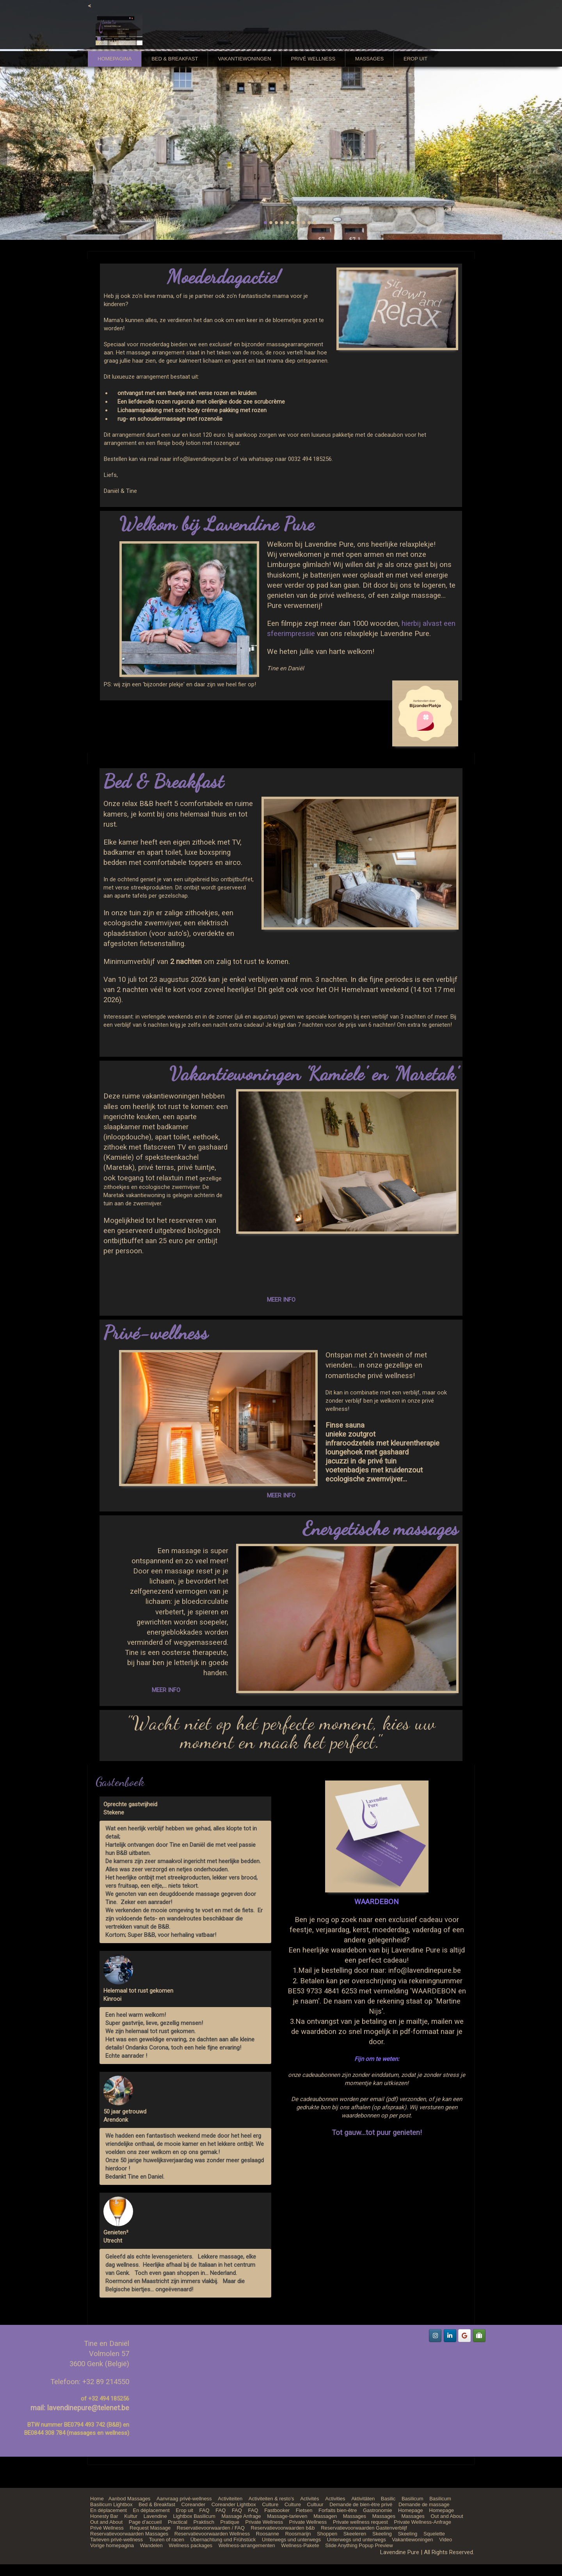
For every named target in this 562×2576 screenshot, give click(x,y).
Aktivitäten (363, 2499)
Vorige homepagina (112, 2545)
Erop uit (415, 59)
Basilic (388, 2499)
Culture (270, 2504)
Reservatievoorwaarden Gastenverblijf (364, 2528)
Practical (177, 2522)
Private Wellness (264, 2522)
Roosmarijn (298, 2534)
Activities (335, 2499)
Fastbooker (277, 2510)
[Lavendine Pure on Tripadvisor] (479, 2335)
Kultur (130, 2516)
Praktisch (203, 2522)
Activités (309, 2499)
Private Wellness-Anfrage (422, 2522)
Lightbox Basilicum (194, 2516)
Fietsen (304, 2510)
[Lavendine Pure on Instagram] (435, 2335)
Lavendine (155, 2516)
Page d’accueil (145, 2522)
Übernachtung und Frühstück (223, 2539)
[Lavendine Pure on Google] (464, 2335)
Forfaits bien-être (337, 2510)
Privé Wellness (313, 59)
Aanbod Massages (129, 2499)
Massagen (325, 2516)
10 (314, 222)
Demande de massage (424, 2504)
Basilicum (412, 2499)
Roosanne (267, 2534)
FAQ (204, 2510)
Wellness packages (190, 2545)
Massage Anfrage (241, 2516)
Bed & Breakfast (174, 59)
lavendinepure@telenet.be (88, 2408)
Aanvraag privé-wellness (184, 2499)
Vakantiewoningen (244, 59)
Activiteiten (230, 2499)
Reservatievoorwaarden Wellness (212, 2534)
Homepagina (115, 59)
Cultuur (315, 2504)
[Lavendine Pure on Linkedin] (450, 2335)
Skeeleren (354, 2534)
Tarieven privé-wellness (116, 2539)
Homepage (410, 2510)
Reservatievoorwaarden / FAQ (211, 2528)
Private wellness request (360, 2522)
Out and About (446, 2516)
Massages (369, 59)
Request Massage (150, 2528)
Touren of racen (166, 2539)
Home (97, 2499)
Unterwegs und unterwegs (291, 2539)
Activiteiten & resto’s (271, 2499)
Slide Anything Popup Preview (359, 2545)
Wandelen (151, 2545)
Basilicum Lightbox (111, 2504)
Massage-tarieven (287, 2516)
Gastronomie (377, 2510)
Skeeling (382, 2534)
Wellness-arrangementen (247, 2545)
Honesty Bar (104, 2516)
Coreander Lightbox (234, 2504)
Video (445, 2539)
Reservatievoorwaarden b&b (283, 2528)
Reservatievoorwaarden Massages (129, 2534)
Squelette (434, 2534)
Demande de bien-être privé (360, 2504)
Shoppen (327, 2534)
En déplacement (108, 2510)
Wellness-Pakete (300, 2545)
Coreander (193, 2504)
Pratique (230, 2522)
